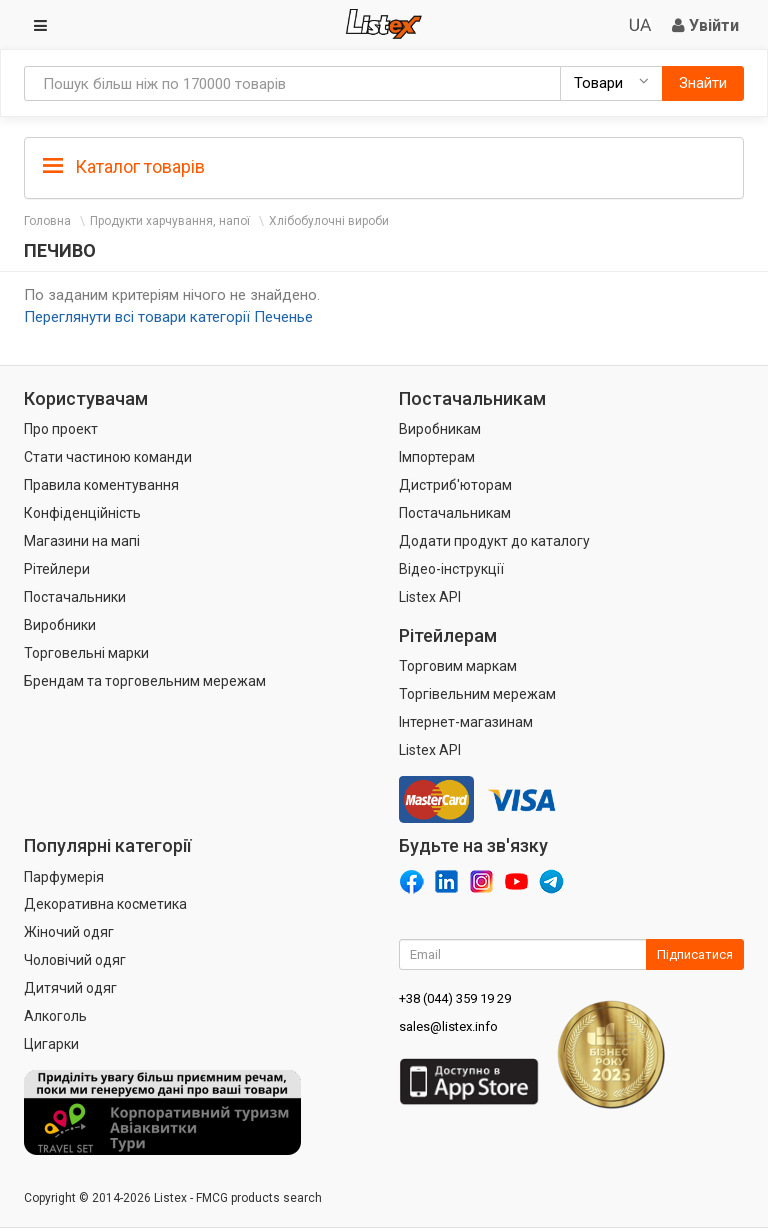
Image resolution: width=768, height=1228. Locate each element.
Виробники (60, 625)
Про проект (61, 429)
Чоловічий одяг (75, 960)
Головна (47, 221)
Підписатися (695, 954)
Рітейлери (57, 569)
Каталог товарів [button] (124, 167)
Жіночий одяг (69, 932)
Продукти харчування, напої (170, 221)
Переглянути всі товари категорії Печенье (168, 317)
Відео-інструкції (451, 569)
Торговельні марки (86, 653)
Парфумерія (64, 877)
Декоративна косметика (105, 904)
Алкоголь (55, 1016)
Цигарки (51, 1044)
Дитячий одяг (70, 988)
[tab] (384, 165)
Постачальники (75, 597)
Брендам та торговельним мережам (145, 681)
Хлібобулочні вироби (329, 221)
